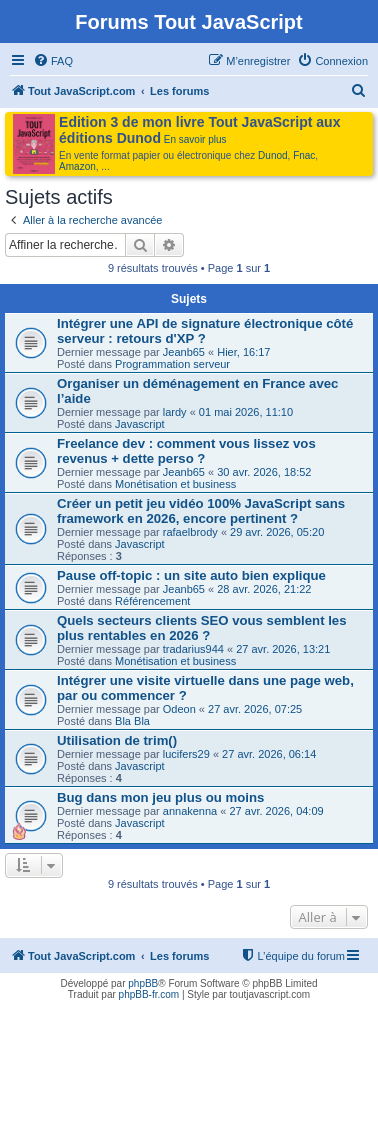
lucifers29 (186, 754)
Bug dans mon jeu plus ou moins (160, 797)
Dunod (272, 155)
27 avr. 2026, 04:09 (276, 811)
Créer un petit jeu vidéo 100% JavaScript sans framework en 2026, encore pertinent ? (201, 511)
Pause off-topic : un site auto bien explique (191, 575)
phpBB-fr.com (149, 994)
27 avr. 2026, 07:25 (255, 709)
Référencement (152, 601)
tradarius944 (193, 649)
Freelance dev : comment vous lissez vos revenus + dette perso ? (186, 451)
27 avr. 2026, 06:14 (269, 754)
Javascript (140, 424)
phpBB (143, 983)
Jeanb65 (184, 352)
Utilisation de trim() (117, 740)
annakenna (190, 811)
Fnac (304, 155)
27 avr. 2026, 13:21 (283, 649)
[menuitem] (53, 61)
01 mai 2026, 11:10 (246, 412)
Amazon (77, 166)
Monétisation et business (175, 484)
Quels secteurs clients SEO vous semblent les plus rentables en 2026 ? (202, 628)
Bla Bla (132, 721)
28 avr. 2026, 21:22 (264, 589)
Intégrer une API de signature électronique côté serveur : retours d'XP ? (205, 331)
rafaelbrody (190, 532)
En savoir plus (195, 139)
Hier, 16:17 (243, 352)
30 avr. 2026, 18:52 (264, 472)
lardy (175, 412)
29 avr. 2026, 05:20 (277, 532)
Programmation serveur (172, 364)
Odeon (179, 709)
